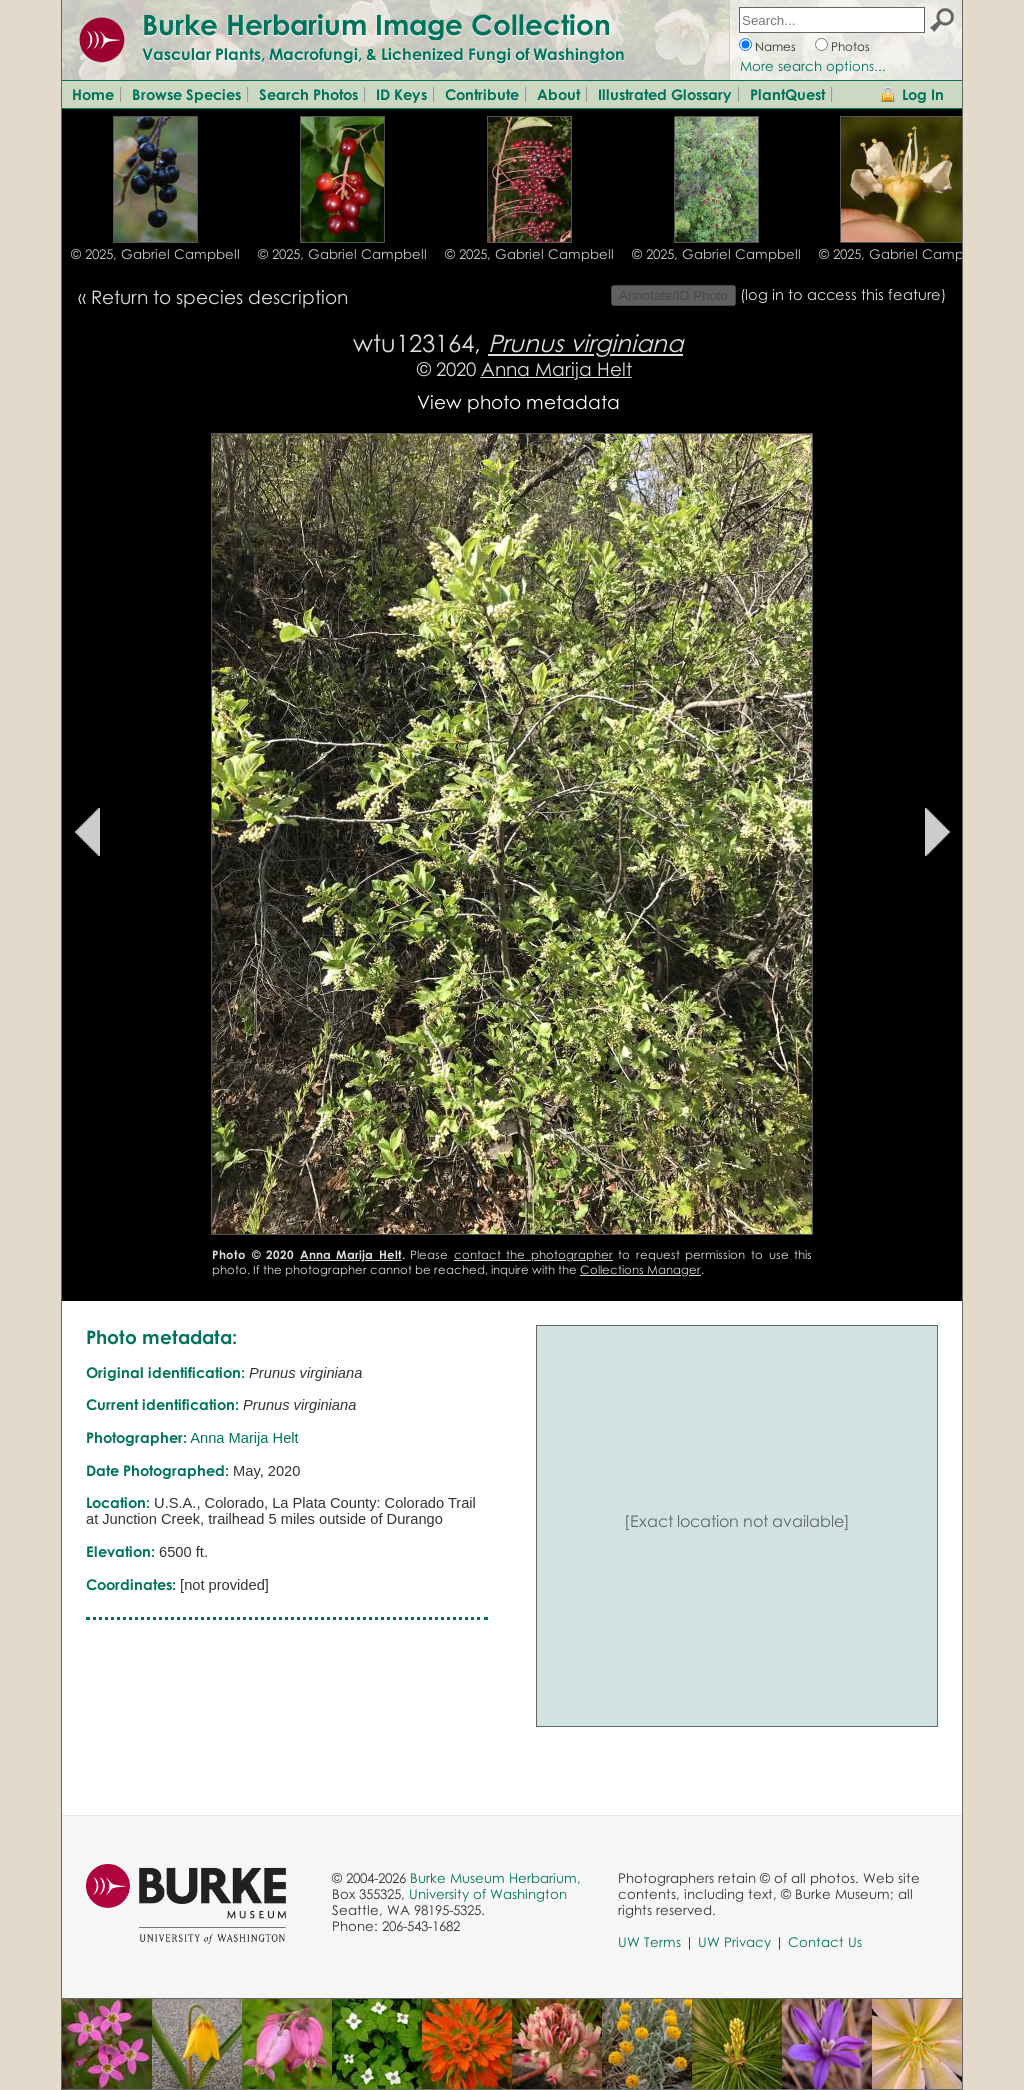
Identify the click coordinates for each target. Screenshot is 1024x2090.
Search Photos (308, 94)
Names (775, 46)
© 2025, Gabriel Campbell (155, 254)
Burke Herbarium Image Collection (376, 24)
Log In (923, 94)
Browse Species (186, 94)
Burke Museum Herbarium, (495, 1878)
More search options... (813, 66)
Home (93, 94)
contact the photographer (533, 1254)
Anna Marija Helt (556, 368)
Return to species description (219, 296)
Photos (850, 46)
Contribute (482, 94)
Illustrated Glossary (665, 94)
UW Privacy (734, 1942)
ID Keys (401, 94)
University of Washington (488, 1894)
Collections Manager (640, 1269)
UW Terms (649, 1942)
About (558, 94)
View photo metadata (518, 401)
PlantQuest (787, 94)
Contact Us (825, 1942)
